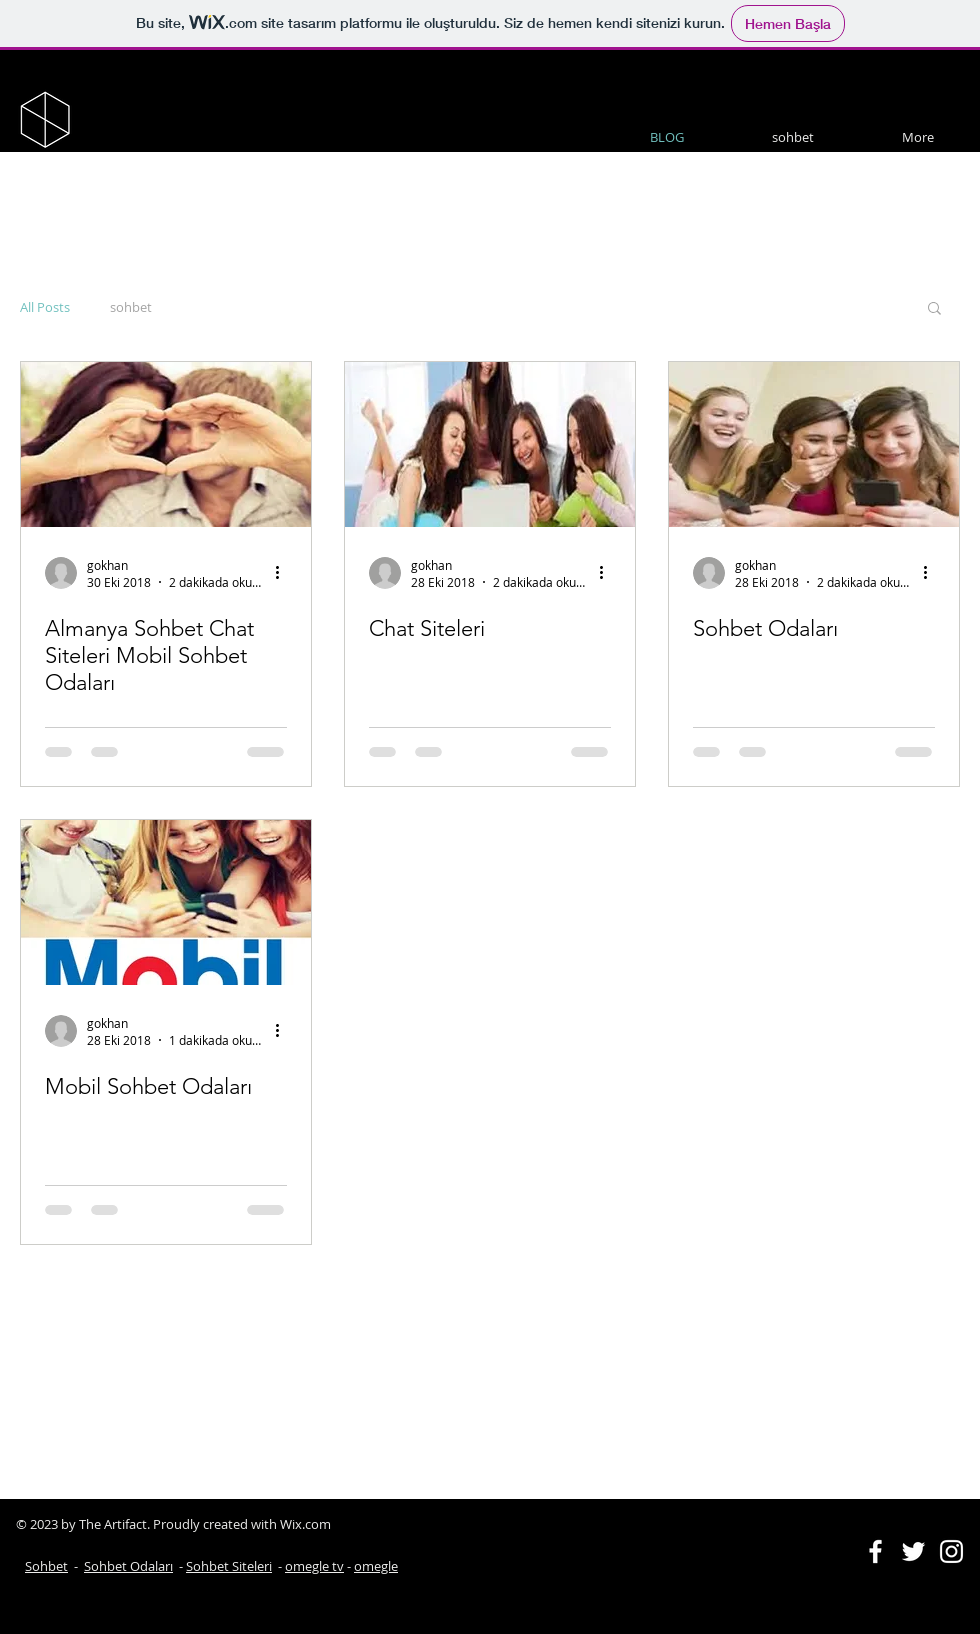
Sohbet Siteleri (229, 1566)
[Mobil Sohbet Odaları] (166, 902)
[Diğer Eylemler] (284, 573)
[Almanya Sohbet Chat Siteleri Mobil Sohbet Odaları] (166, 444)
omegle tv (314, 1566)
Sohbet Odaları (128, 1566)
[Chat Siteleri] (490, 444)
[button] (934, 309)
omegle (376, 1566)
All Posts (45, 307)
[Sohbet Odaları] (814, 444)
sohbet (131, 307)
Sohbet (46, 1566)
